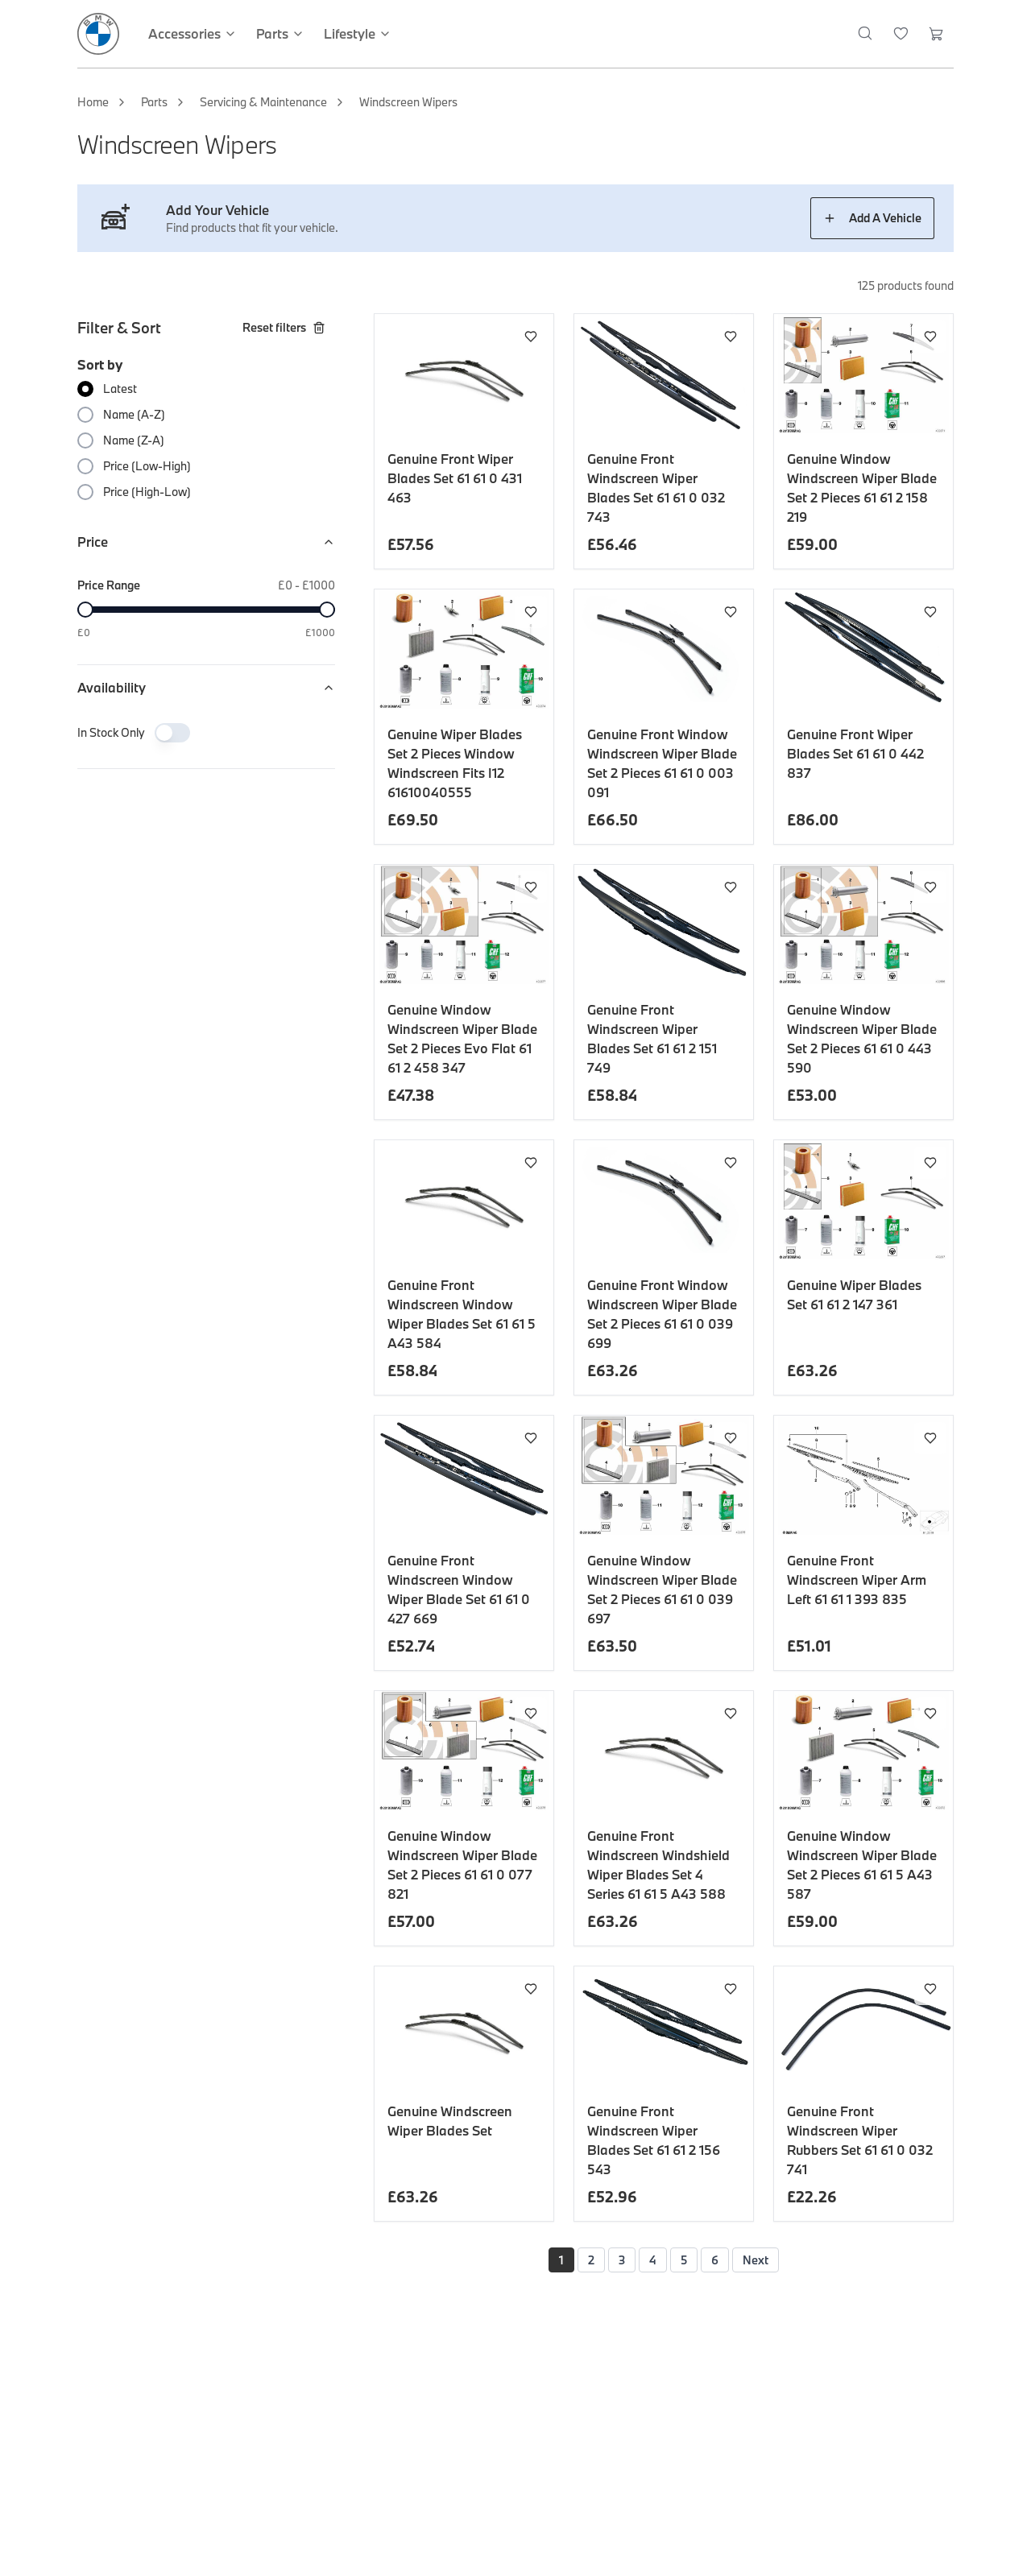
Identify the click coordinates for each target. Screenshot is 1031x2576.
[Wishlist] (901, 34)
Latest (120, 388)
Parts (154, 102)
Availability (206, 687)
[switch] (172, 732)
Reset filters (283, 327)
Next (755, 2260)
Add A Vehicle (872, 217)
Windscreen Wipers (408, 102)
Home (93, 102)
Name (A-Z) (134, 414)
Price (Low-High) (147, 465)
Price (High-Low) (147, 491)
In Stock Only (111, 732)
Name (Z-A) (133, 440)
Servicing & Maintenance (263, 102)
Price (206, 541)
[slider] (85, 610)
